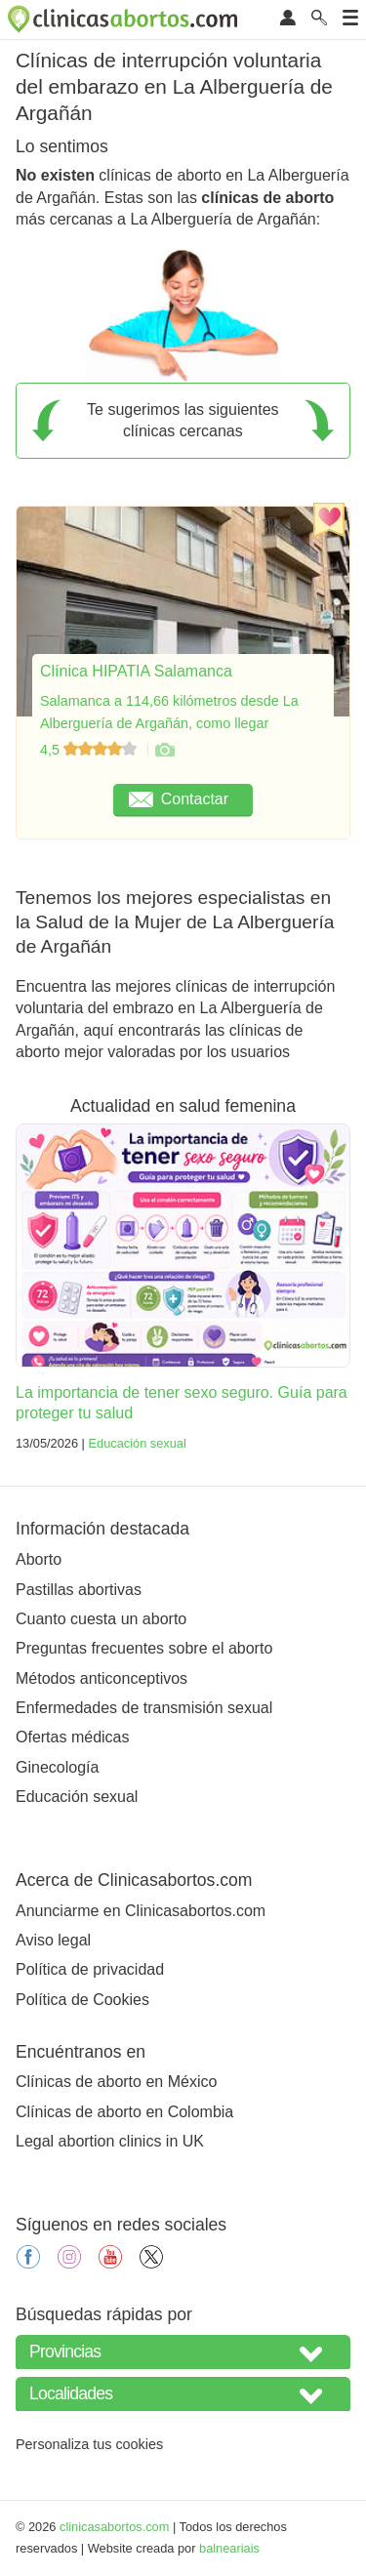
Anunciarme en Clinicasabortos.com (140, 1910)
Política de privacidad (90, 1969)
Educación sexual (136, 1443)
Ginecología (57, 1767)
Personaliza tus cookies (89, 2444)
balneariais (229, 2548)
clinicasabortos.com (114, 2526)
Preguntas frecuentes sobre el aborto (144, 1648)
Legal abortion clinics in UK (110, 2141)
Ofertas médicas (72, 1737)
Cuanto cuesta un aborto (101, 1619)
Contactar (178, 799)
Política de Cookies (82, 1999)
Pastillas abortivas (79, 1589)
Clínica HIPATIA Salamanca (136, 671)
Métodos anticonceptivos (101, 1678)
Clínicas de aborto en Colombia (124, 2112)
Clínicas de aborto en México (116, 2081)
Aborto (38, 1559)
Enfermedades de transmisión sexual (144, 1707)
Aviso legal (53, 1940)
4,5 (90, 749)
